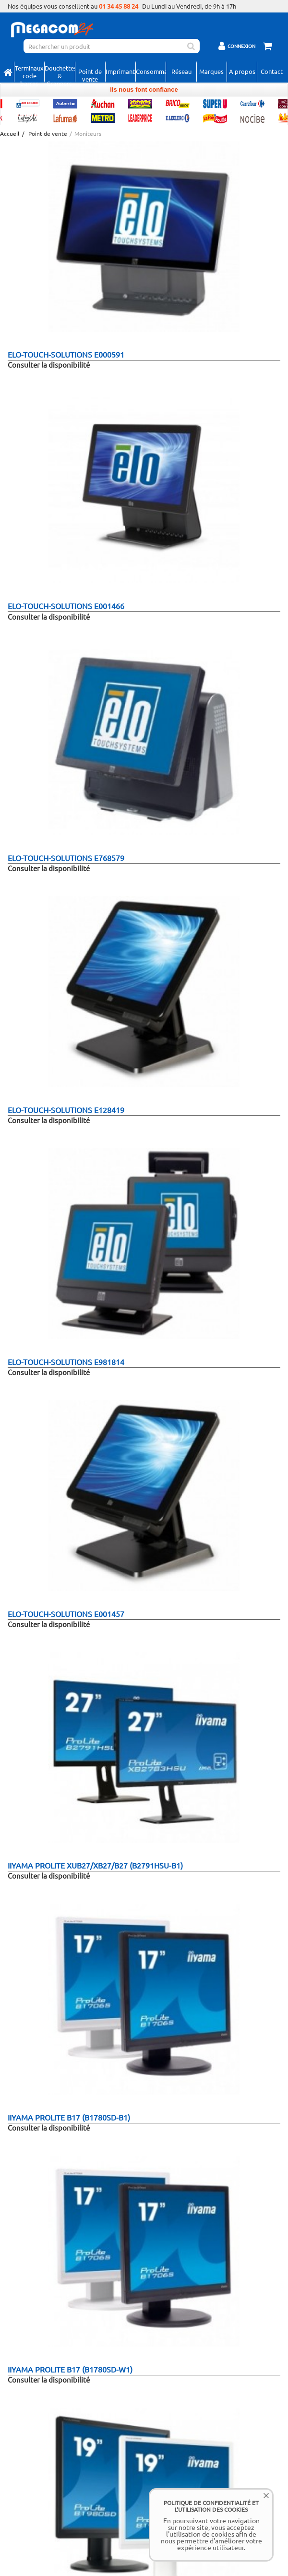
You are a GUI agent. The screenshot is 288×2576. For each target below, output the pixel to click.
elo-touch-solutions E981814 (66, 1361)
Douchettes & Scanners (59, 72)
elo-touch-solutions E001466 (66, 606)
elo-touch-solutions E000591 (66, 354)
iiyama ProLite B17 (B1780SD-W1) (70, 2369)
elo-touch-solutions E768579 (66, 858)
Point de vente (90, 74)
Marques (211, 71)
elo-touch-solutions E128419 (66, 1109)
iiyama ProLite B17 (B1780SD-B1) (69, 2117)
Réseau (181, 71)
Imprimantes (120, 71)
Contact (272, 71)
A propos (242, 71)
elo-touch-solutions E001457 (66, 1613)
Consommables (151, 71)
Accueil (9, 133)
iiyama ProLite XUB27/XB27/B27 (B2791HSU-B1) (95, 1865)
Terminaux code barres (29, 72)
